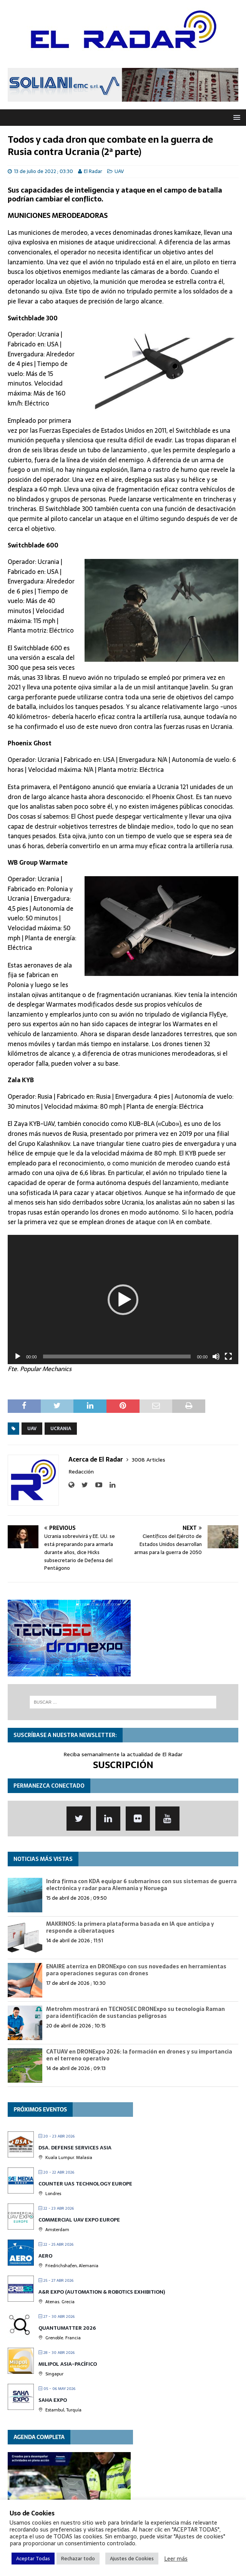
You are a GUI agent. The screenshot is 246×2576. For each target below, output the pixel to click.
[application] (123, 1300)
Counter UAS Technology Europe (85, 2184)
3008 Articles (148, 1459)
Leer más (176, 2558)
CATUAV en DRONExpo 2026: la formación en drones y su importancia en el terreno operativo (139, 2055)
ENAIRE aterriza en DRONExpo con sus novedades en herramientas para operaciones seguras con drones (136, 1970)
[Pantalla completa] (228, 1356)
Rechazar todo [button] (78, 2559)
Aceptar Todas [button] (33, 2559)
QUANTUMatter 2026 (67, 2328)
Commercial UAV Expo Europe (79, 2220)
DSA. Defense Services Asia (74, 2148)
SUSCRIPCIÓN (123, 1764)
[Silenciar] (216, 1356)
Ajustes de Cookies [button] (132, 2559)
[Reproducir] (18, 1356)
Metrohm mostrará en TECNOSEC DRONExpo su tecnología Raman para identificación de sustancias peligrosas (135, 2012)
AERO (45, 2256)
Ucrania (60, 1428)
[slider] (117, 1356)
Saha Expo (52, 2400)
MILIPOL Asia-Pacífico (67, 2364)
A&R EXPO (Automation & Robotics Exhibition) (101, 2292)
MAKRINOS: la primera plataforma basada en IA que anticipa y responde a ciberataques (130, 1927)
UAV (119, 171)
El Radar (93, 171)
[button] (123, 1299)
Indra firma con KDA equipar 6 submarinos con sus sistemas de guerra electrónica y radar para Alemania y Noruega (141, 1884)
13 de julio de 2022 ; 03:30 (43, 171)
